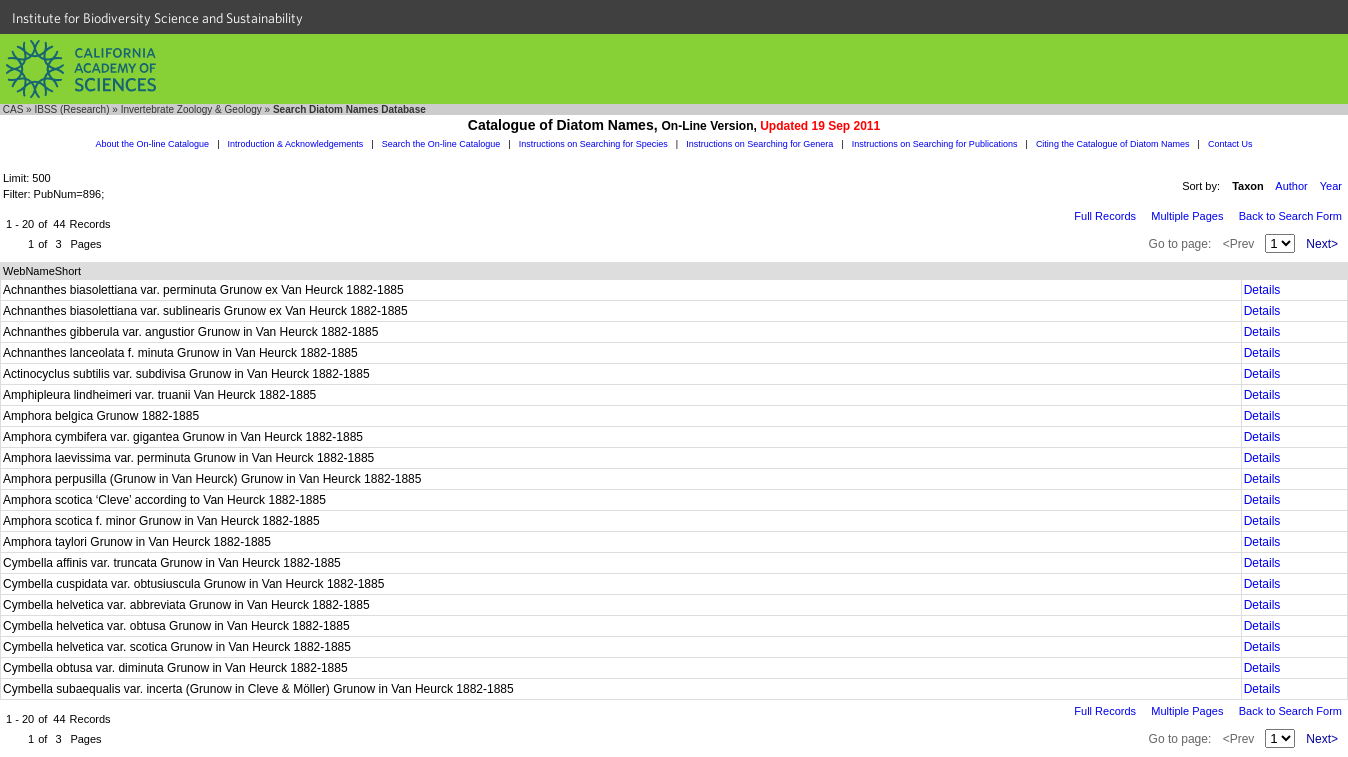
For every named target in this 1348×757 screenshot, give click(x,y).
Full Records (1105, 216)
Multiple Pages (1187, 216)
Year (1331, 186)
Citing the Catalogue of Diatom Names (1113, 144)
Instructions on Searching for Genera (759, 144)
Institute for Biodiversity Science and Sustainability (157, 18)
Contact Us (1230, 144)
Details (1262, 290)
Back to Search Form (1290, 216)
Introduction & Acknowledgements (296, 144)
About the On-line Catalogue (153, 144)
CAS (13, 109)
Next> (1322, 244)
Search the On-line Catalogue (441, 144)
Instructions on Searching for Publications (935, 144)
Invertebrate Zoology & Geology (191, 109)
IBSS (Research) (71, 109)
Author (1291, 186)
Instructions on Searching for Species (593, 144)
